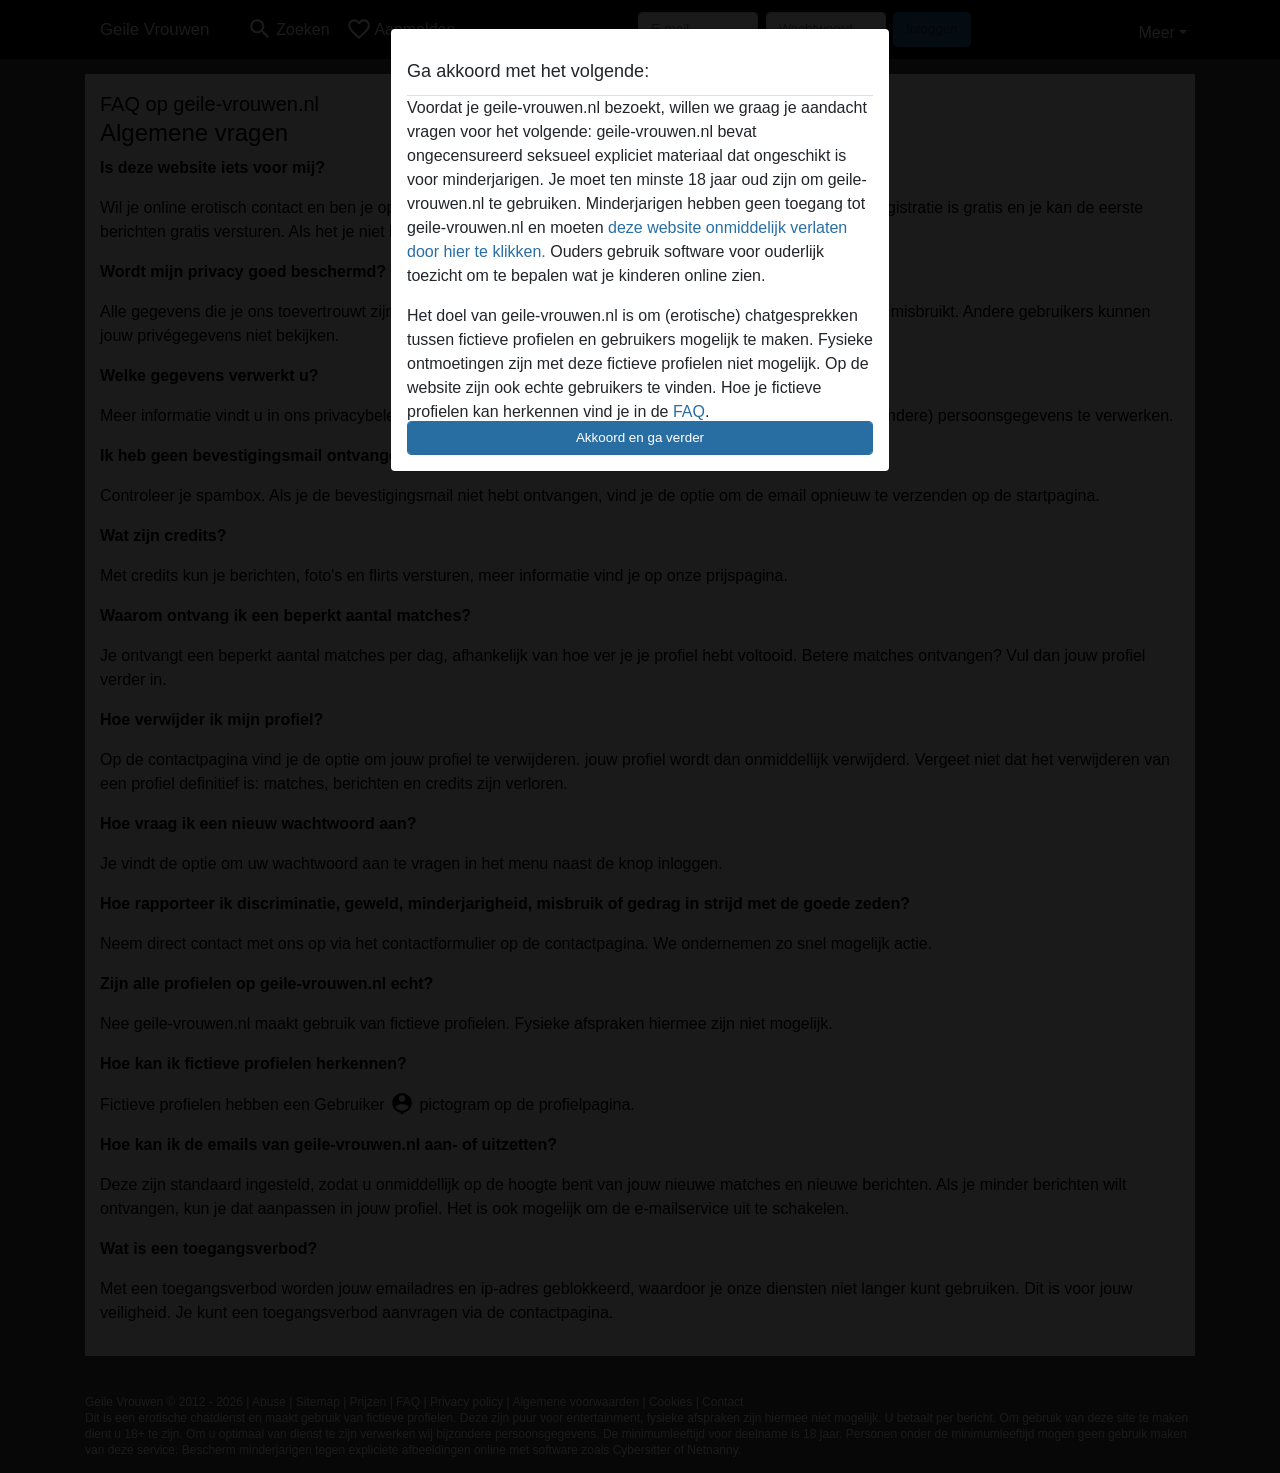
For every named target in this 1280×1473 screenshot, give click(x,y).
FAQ (689, 411)
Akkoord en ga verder (640, 437)
